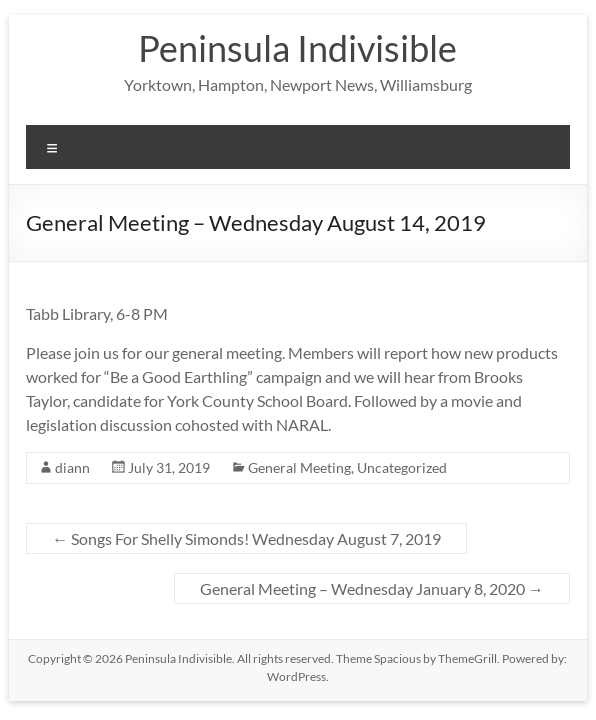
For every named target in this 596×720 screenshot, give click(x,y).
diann (72, 467)
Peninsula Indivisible (297, 48)
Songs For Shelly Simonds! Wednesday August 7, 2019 (246, 538)
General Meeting (299, 467)
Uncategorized (402, 467)
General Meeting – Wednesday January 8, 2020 (372, 588)
